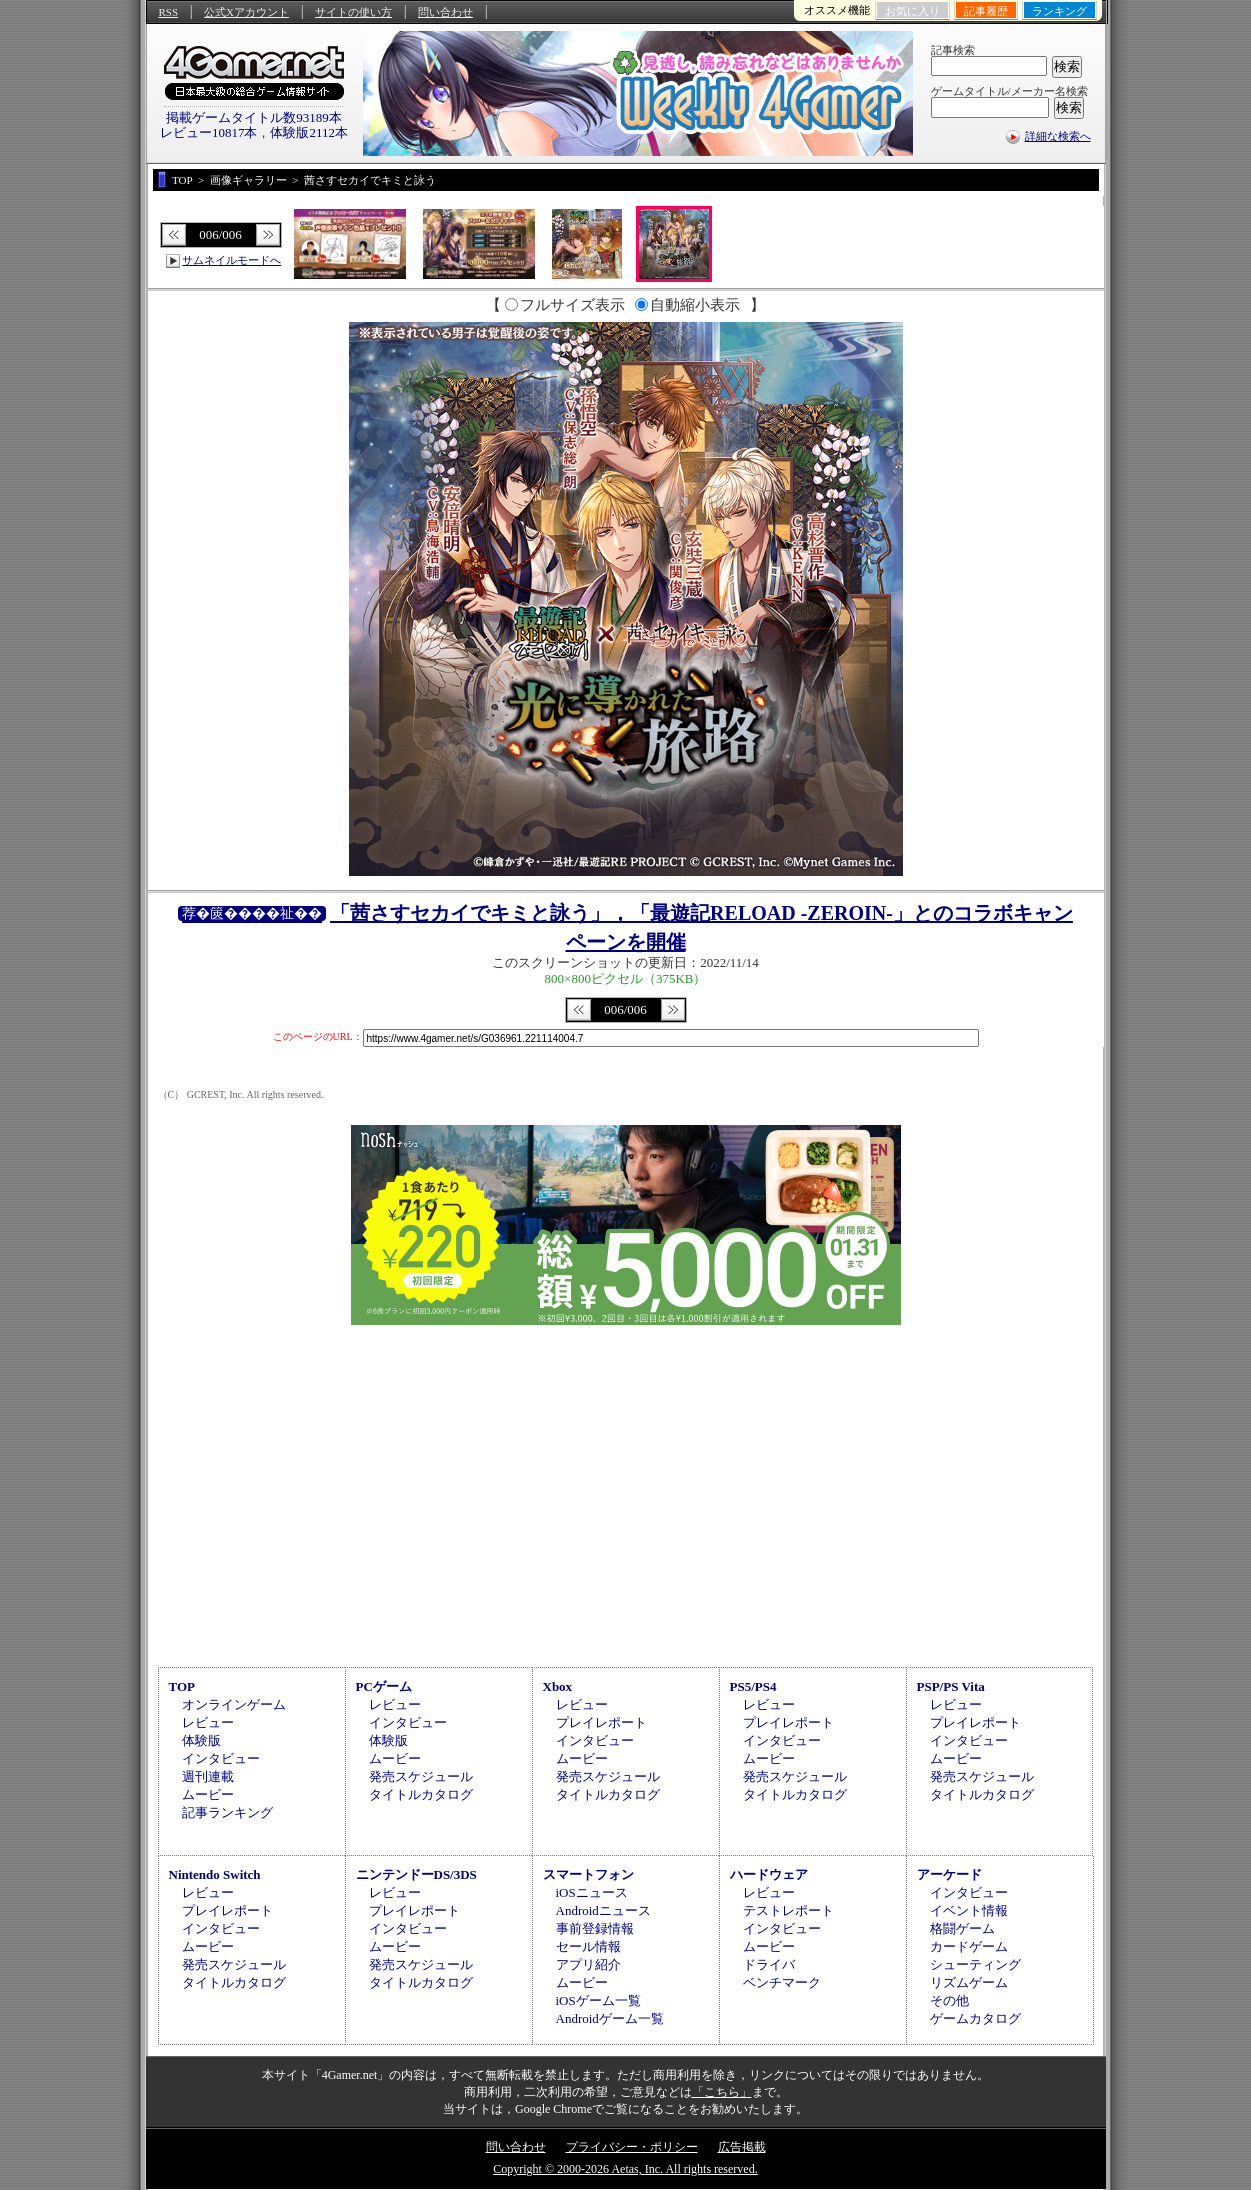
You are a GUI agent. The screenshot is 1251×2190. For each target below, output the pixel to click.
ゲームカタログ (975, 2018)
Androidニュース (603, 1910)
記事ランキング (227, 1812)
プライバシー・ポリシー (632, 2147)
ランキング (1059, 11)
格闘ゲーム (962, 1928)
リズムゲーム (969, 1982)
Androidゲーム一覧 (610, 2018)
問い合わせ (445, 12)
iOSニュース (592, 1892)
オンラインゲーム (234, 1704)
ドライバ (769, 1964)
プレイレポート (601, 1722)
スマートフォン (588, 1874)
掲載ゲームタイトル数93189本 (254, 117)
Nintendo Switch (215, 1874)
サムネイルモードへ (231, 260)
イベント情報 (969, 1910)
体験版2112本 (309, 132)
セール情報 (588, 1946)
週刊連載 (208, 1776)
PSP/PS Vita (951, 1686)
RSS (169, 12)
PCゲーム (384, 1686)
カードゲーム (969, 1946)
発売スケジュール (421, 1776)
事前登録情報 (595, 1928)
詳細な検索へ (1058, 136)
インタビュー (221, 1758)
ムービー (208, 1794)
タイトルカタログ (421, 1794)
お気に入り (912, 11)
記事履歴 (986, 11)
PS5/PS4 (753, 1686)
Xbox (558, 1686)
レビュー (208, 1722)
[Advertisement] (626, 1493)
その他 (949, 2000)
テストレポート (788, 1910)
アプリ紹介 (588, 1964)
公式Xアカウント (246, 12)
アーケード (949, 1874)
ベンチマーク (782, 1982)
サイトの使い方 (353, 12)
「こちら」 (722, 2092)
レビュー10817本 (209, 132)
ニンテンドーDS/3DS (416, 1874)
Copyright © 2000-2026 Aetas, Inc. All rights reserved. (625, 2169)
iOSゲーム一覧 (598, 2000)
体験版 (201, 1740)
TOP (182, 1686)
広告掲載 (742, 2147)
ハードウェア (769, 1874)
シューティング (975, 1964)
